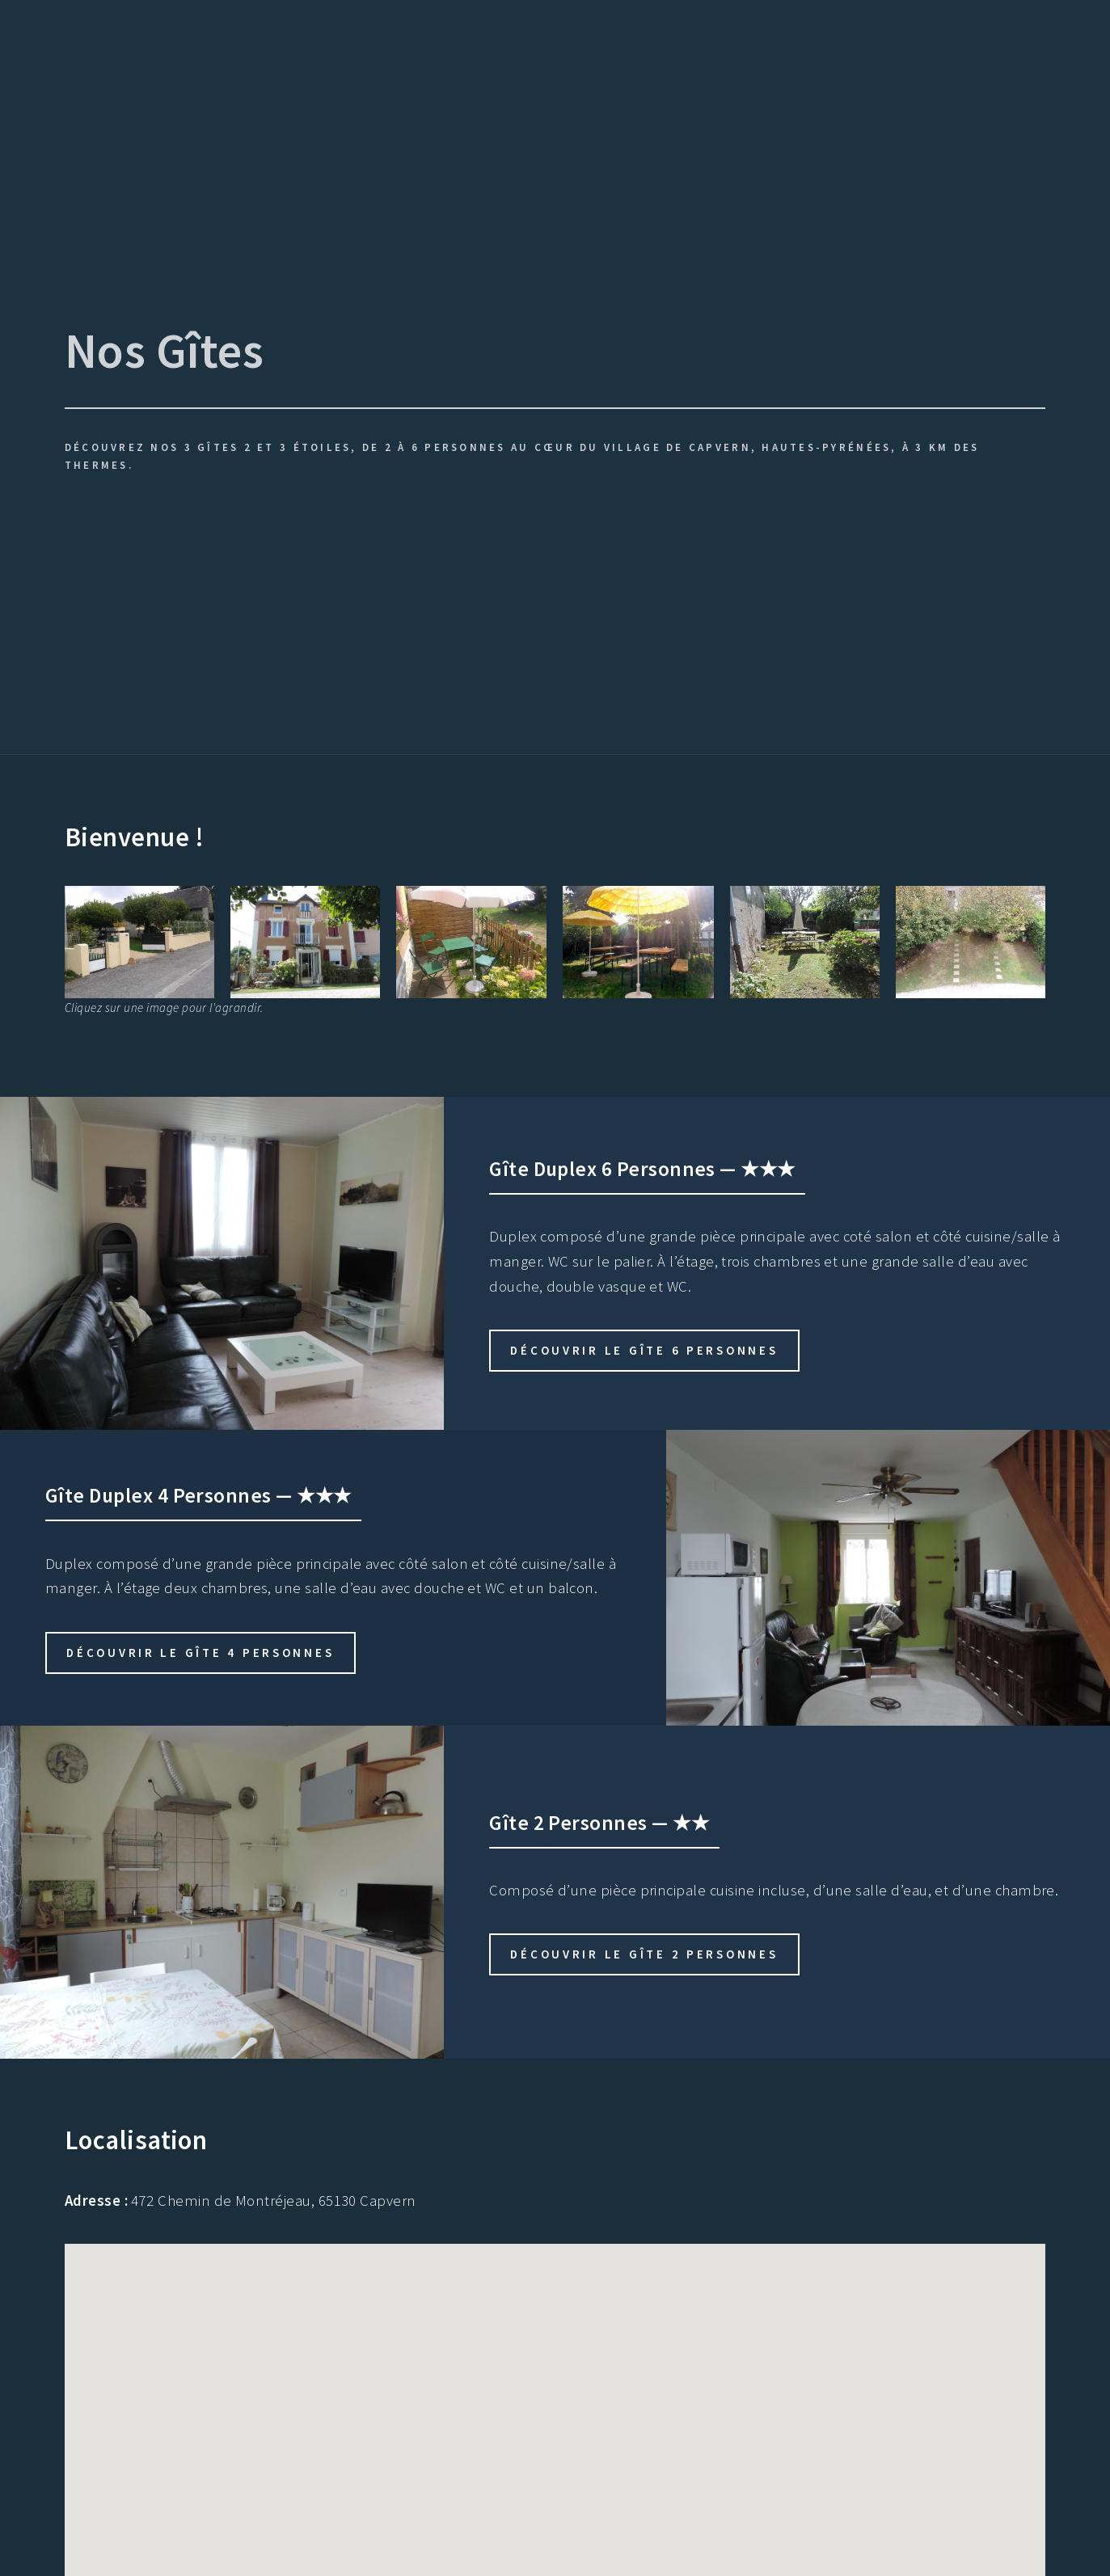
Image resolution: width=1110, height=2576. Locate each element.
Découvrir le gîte (644, 1350)
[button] (595, 2408)
